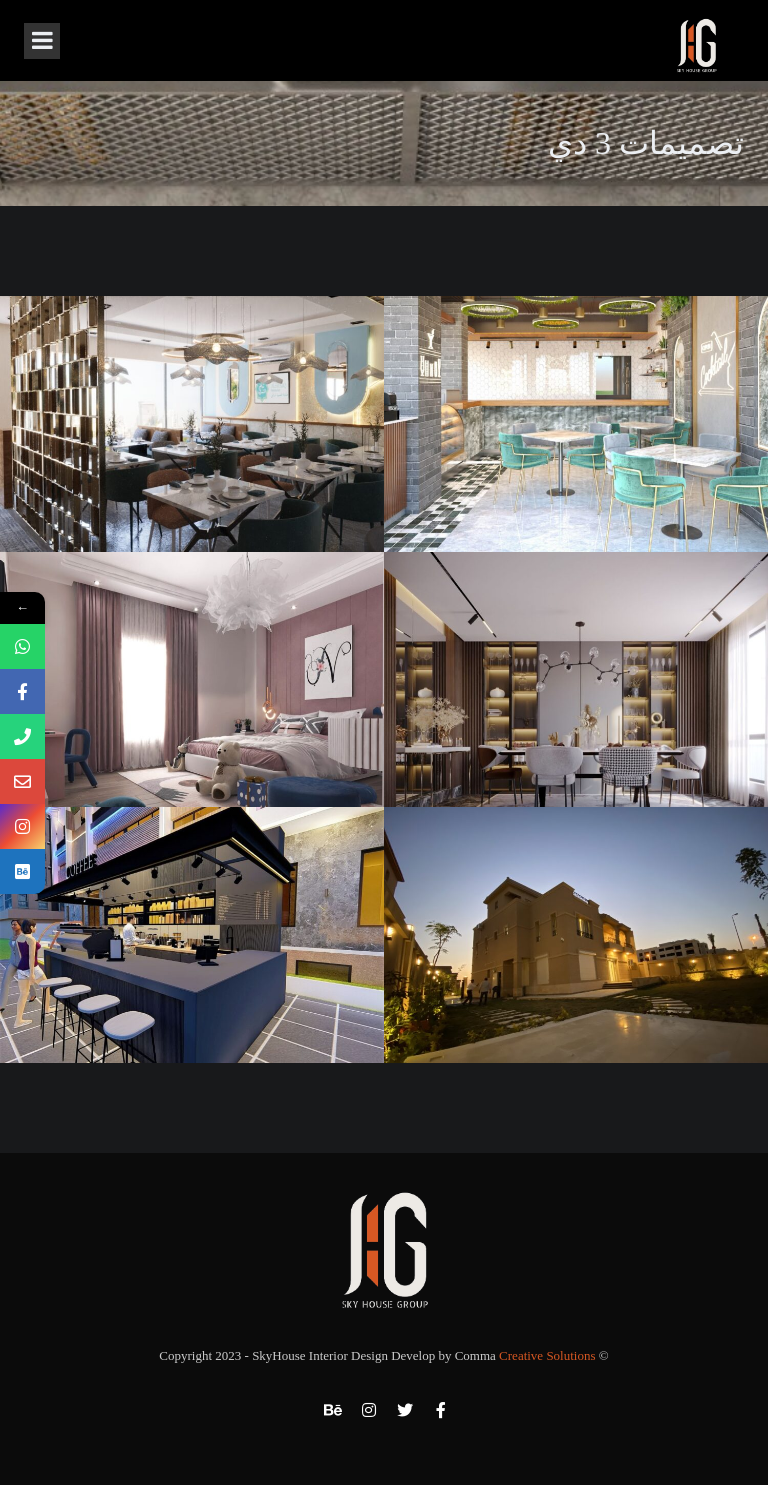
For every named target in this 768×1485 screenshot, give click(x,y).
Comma (525, 1355)
